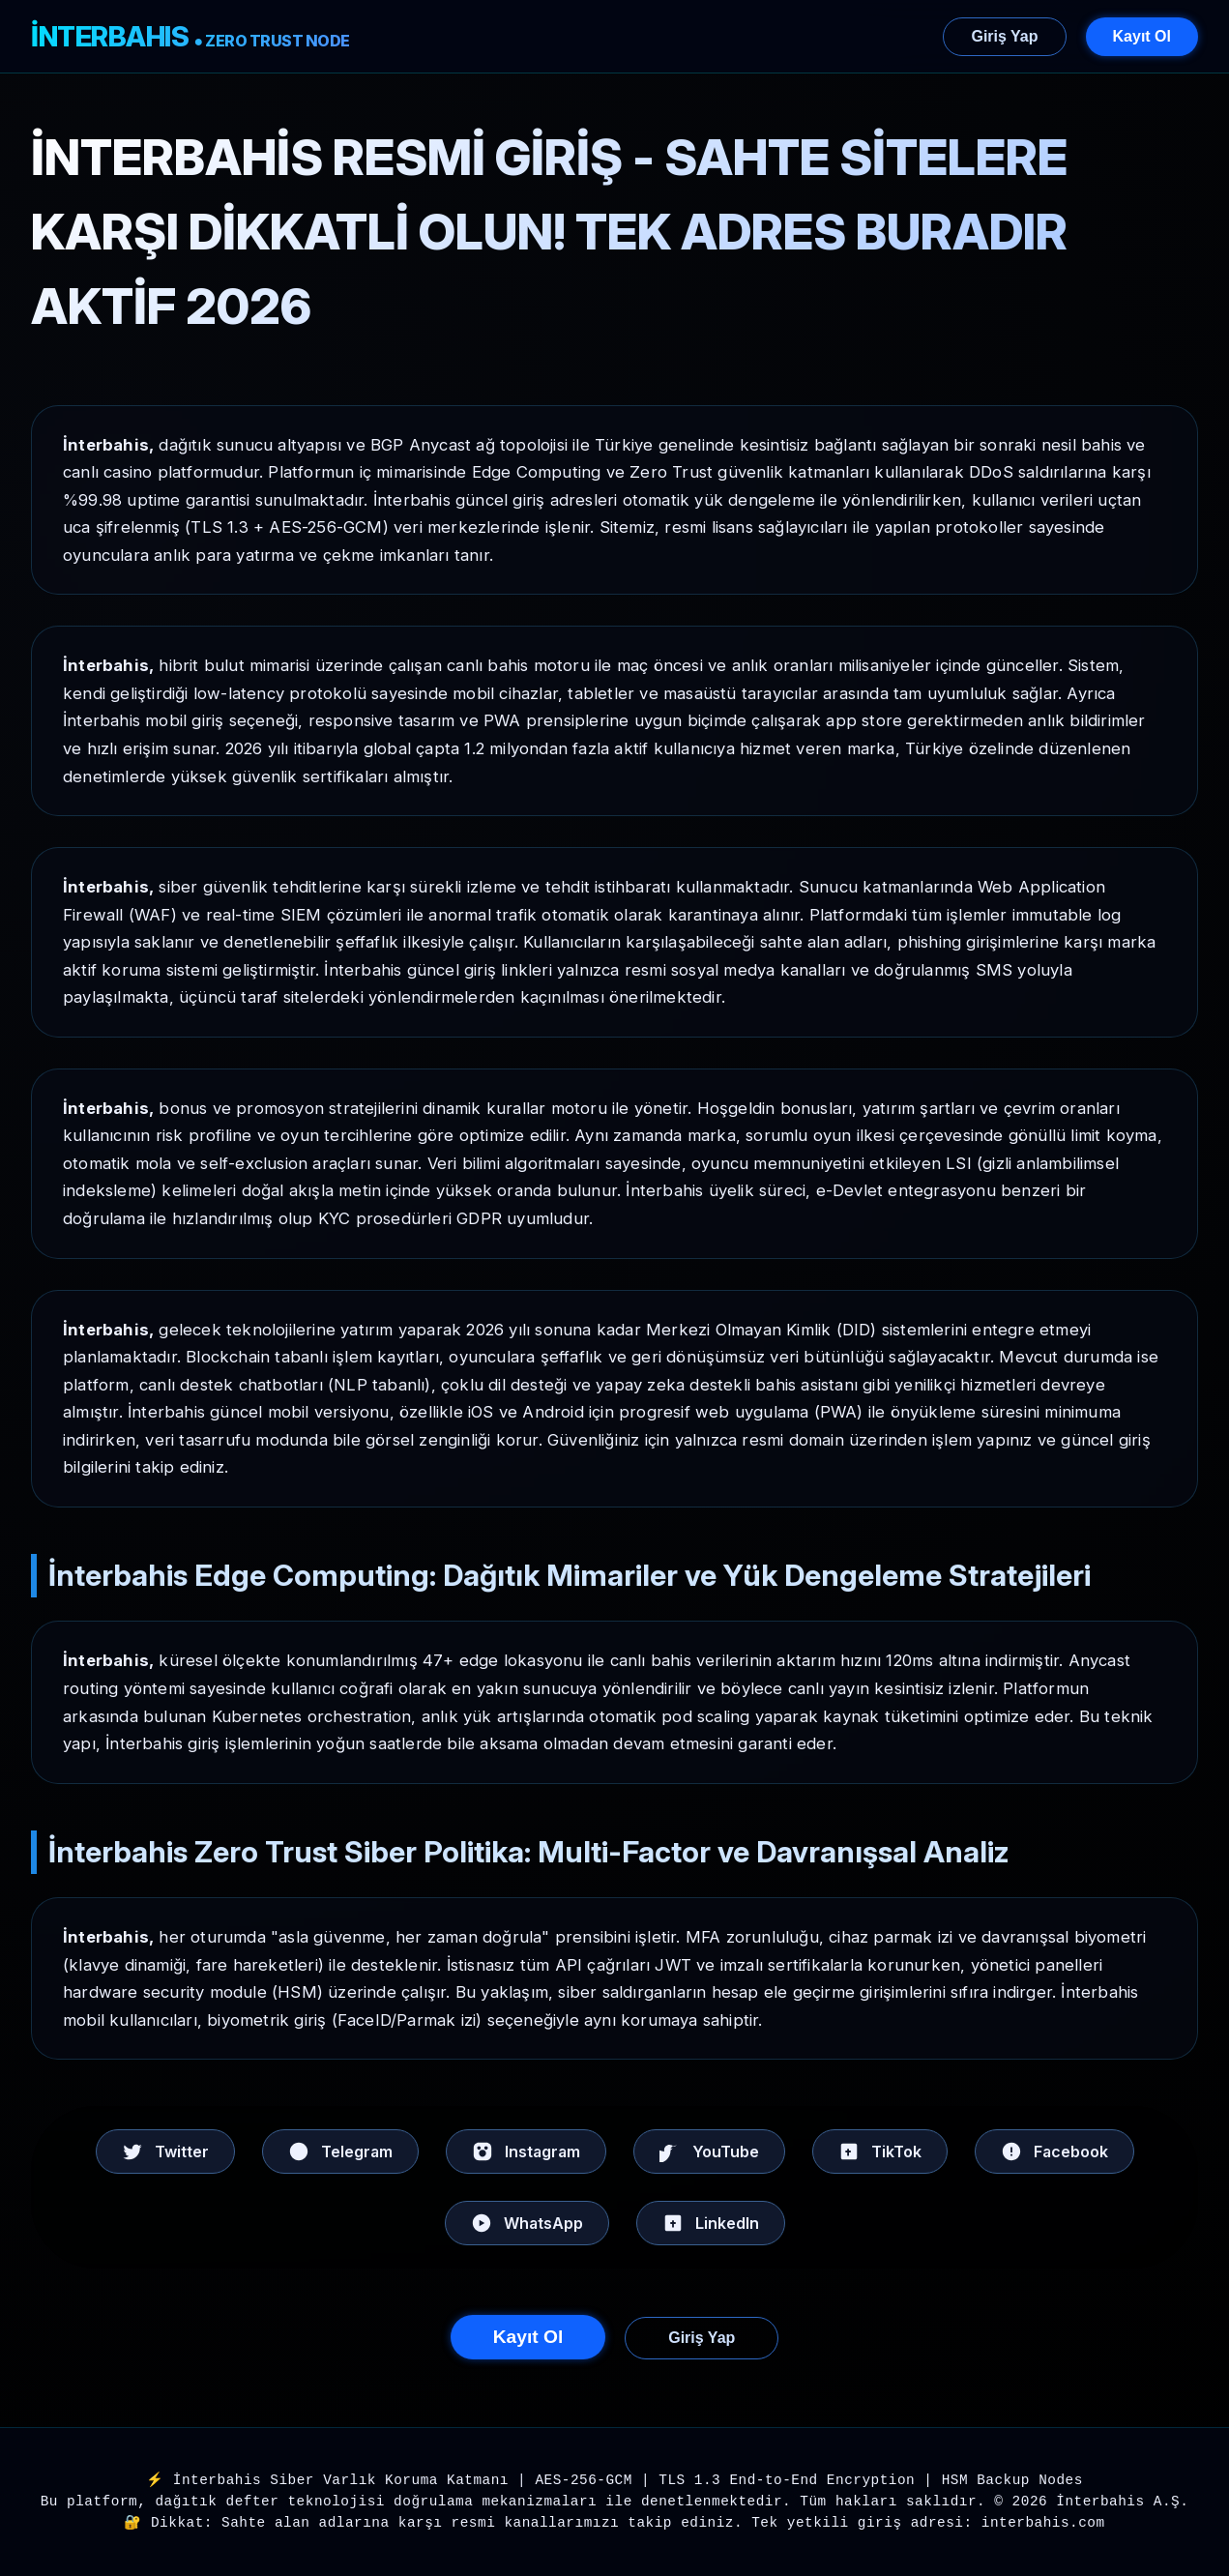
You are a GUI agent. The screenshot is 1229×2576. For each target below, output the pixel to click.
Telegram (340, 2151)
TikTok (880, 2151)
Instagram (526, 2151)
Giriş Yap (1004, 36)
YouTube (709, 2151)
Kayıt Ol (1142, 36)
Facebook (1054, 2151)
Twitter (165, 2151)
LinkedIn (710, 2223)
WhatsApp (527, 2223)
